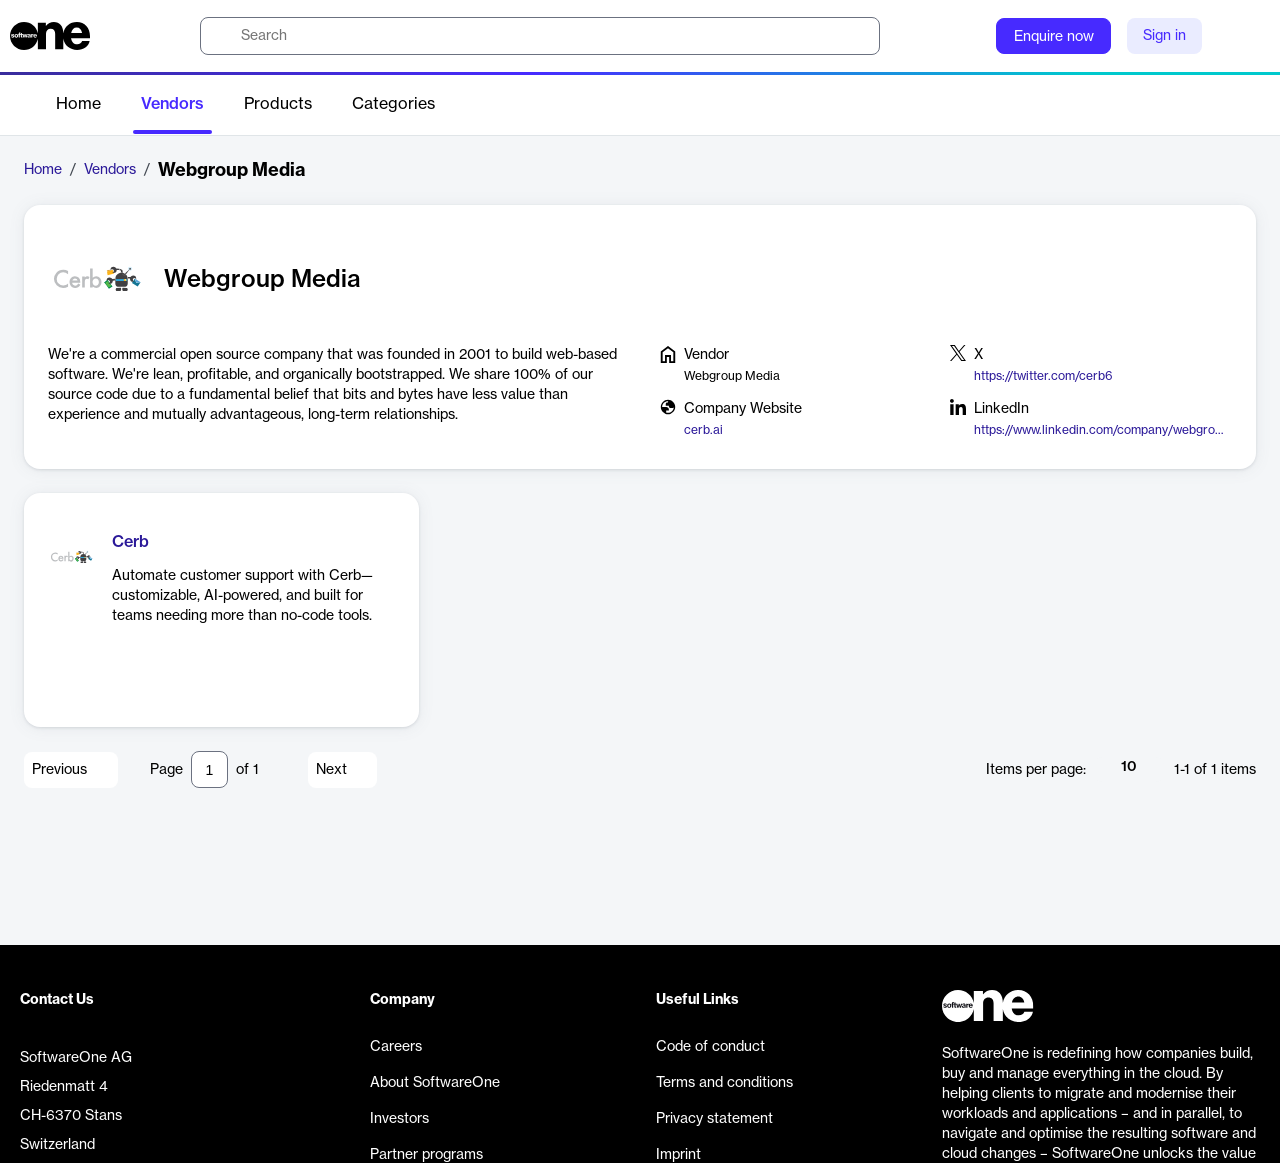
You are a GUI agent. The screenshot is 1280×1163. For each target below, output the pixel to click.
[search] (540, 36)
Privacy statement (714, 1119)
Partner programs (426, 1155)
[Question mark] (968, 36)
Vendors (172, 104)
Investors (399, 1119)
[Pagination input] (209, 769)
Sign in (1164, 36)
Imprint (678, 1155)
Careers (396, 1047)
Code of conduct (710, 1047)
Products (278, 104)
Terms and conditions (724, 1083)
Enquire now (1054, 37)
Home (78, 104)
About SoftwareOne (435, 1083)
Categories (393, 104)
